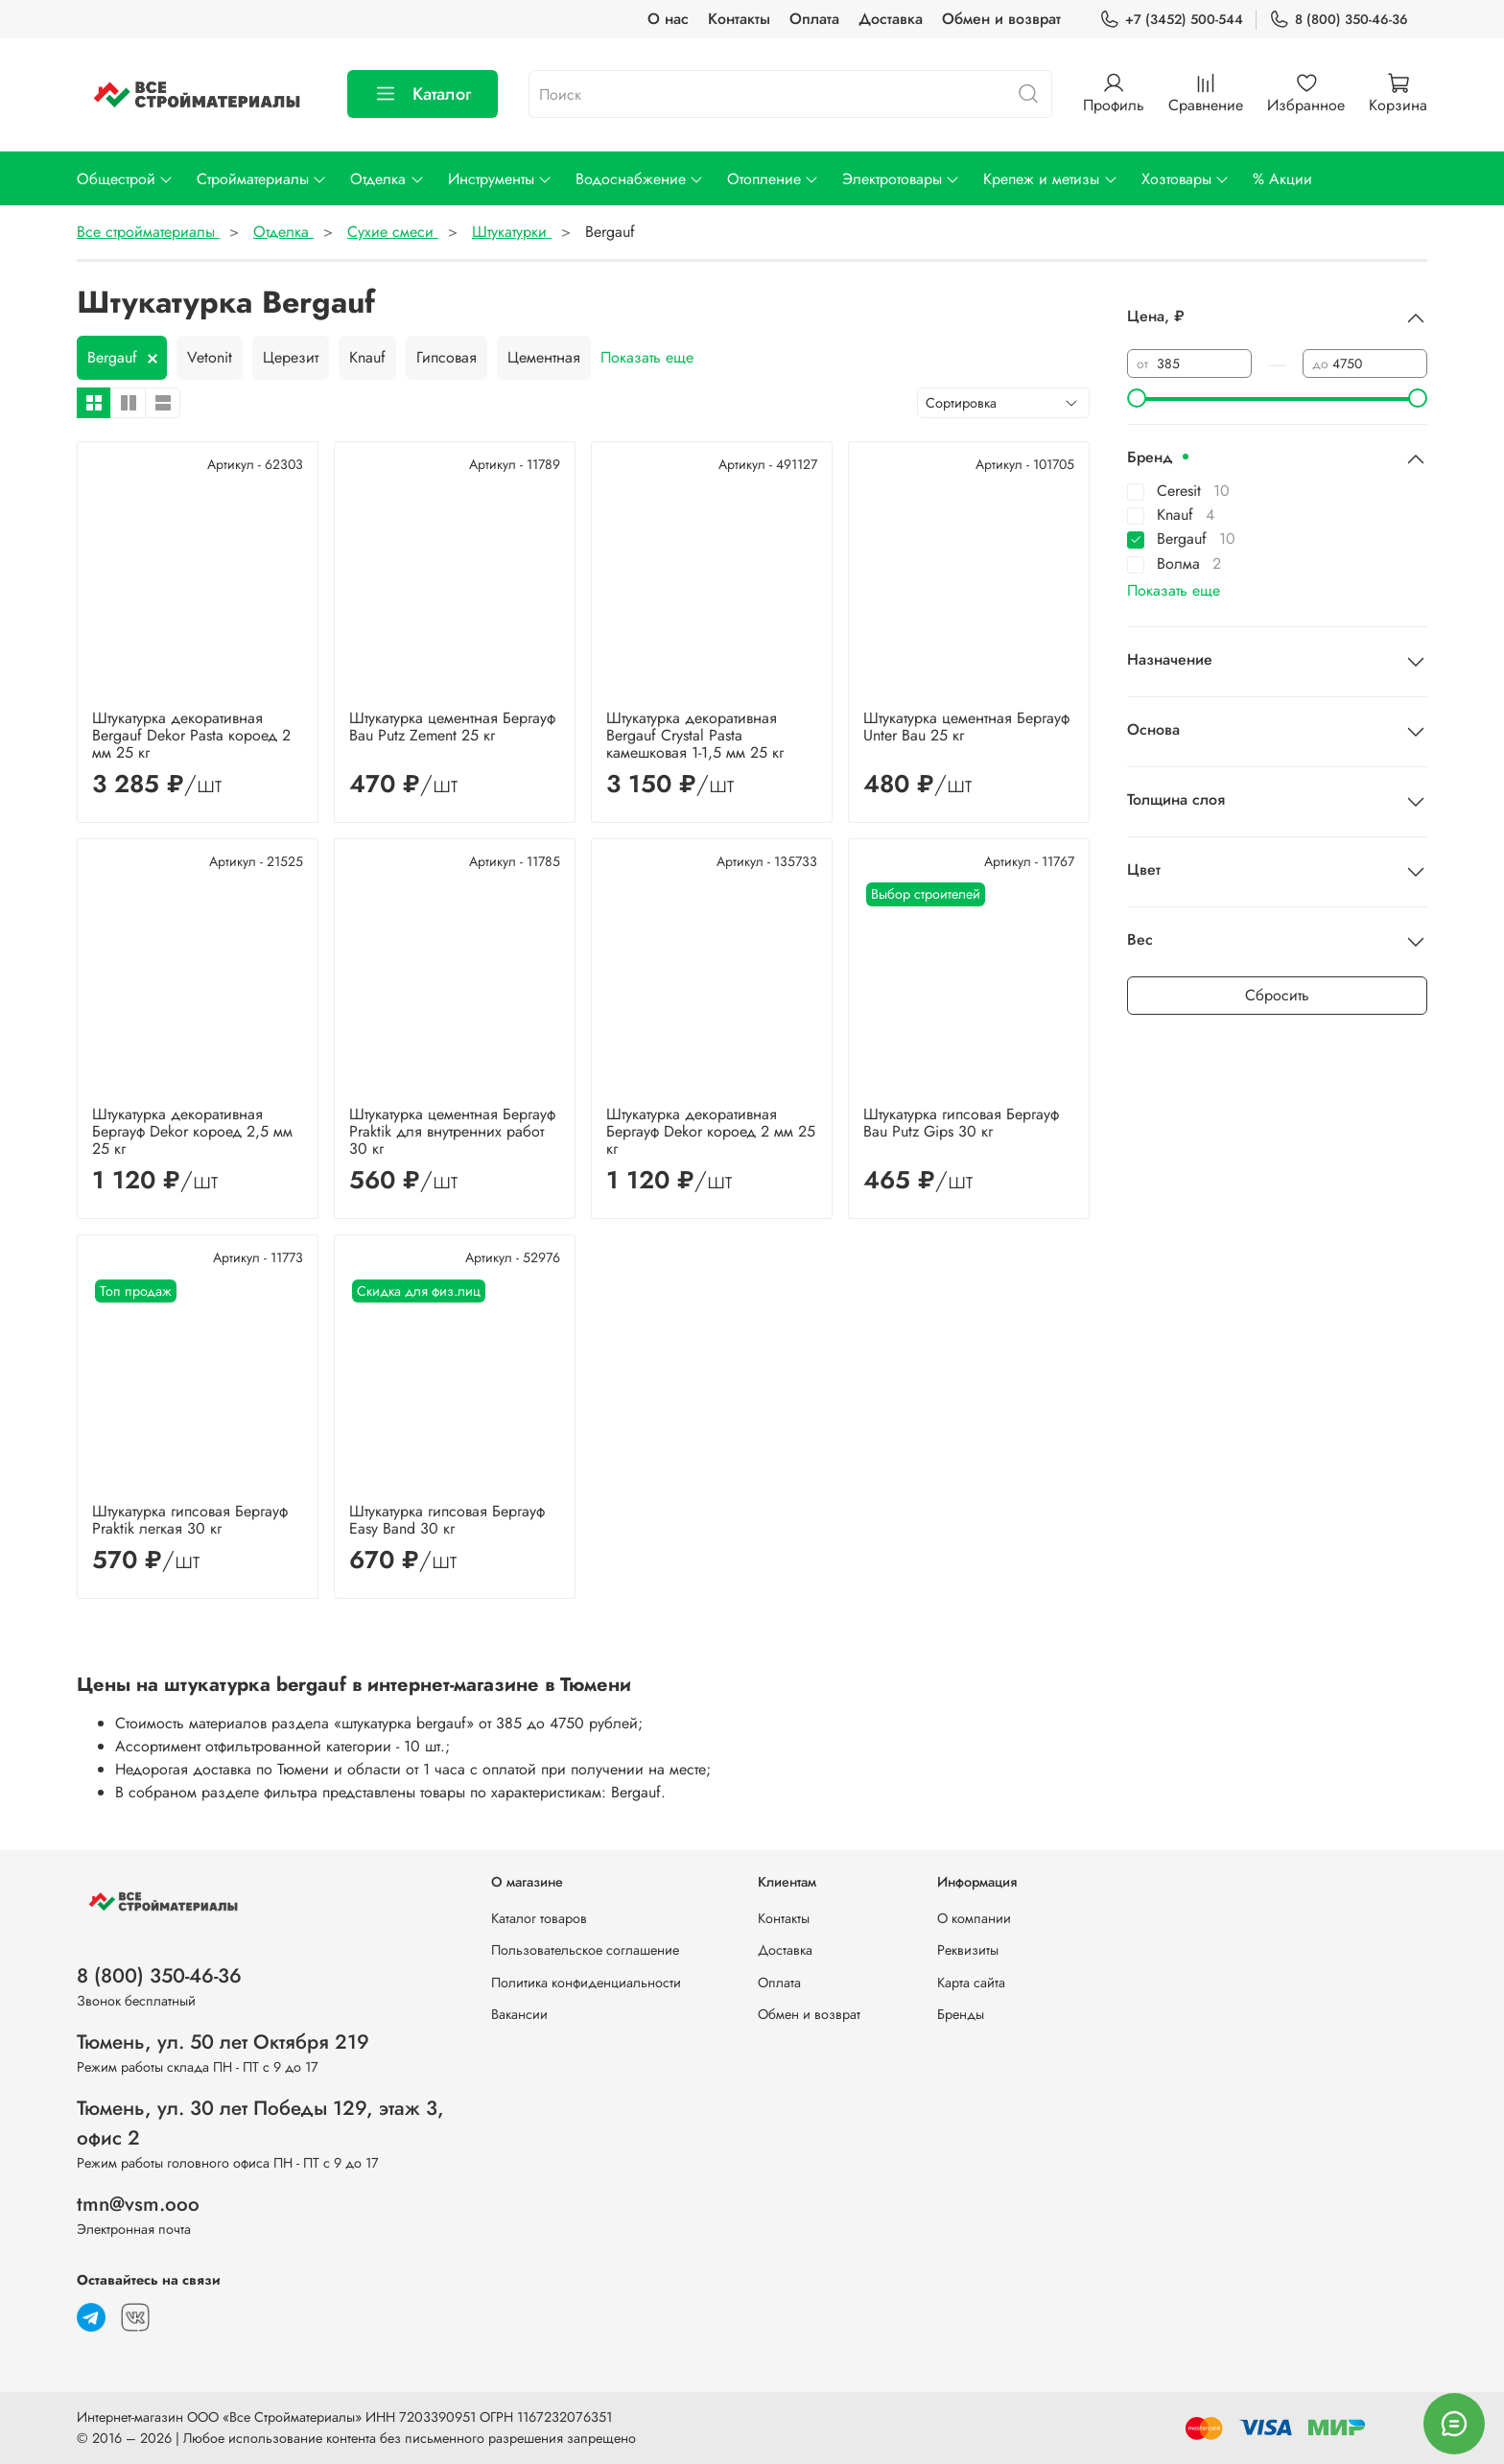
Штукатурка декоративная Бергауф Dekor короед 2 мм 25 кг (710, 1131)
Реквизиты (968, 1949)
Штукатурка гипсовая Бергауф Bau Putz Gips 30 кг (961, 1122)
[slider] (1136, 398)
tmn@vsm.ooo (138, 2204)
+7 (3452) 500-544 (1171, 20)
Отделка (387, 179)
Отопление (773, 179)
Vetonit (209, 357)
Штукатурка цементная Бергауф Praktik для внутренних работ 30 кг (452, 1131)
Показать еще (646, 357)
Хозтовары (1185, 179)
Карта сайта (971, 1982)
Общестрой (125, 179)
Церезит (290, 357)
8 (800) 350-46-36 (1338, 20)
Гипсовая (446, 357)
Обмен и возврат (1001, 19)
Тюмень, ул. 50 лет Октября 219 (223, 2042)
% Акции (1282, 179)
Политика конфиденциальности (586, 1982)
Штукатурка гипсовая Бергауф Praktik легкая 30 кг (190, 1519)
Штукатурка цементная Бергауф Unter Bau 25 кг (966, 726)
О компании (974, 1918)
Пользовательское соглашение (585, 1949)
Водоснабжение (640, 179)
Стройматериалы (262, 179)
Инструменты (500, 179)
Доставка (890, 19)
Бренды (960, 2014)
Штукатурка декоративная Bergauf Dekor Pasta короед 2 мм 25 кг (191, 735)
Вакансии (519, 2014)
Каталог (422, 94)
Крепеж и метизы (1050, 179)
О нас (668, 19)
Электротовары (901, 179)
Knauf (367, 357)
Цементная (543, 357)
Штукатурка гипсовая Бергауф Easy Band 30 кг (447, 1519)
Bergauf (112, 357)
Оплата (814, 19)
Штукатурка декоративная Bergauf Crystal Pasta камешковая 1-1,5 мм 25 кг (695, 735)
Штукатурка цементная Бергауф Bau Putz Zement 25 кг (452, 726)
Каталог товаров (539, 1918)
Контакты (739, 19)
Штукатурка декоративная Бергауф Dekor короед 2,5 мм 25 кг (192, 1131)
